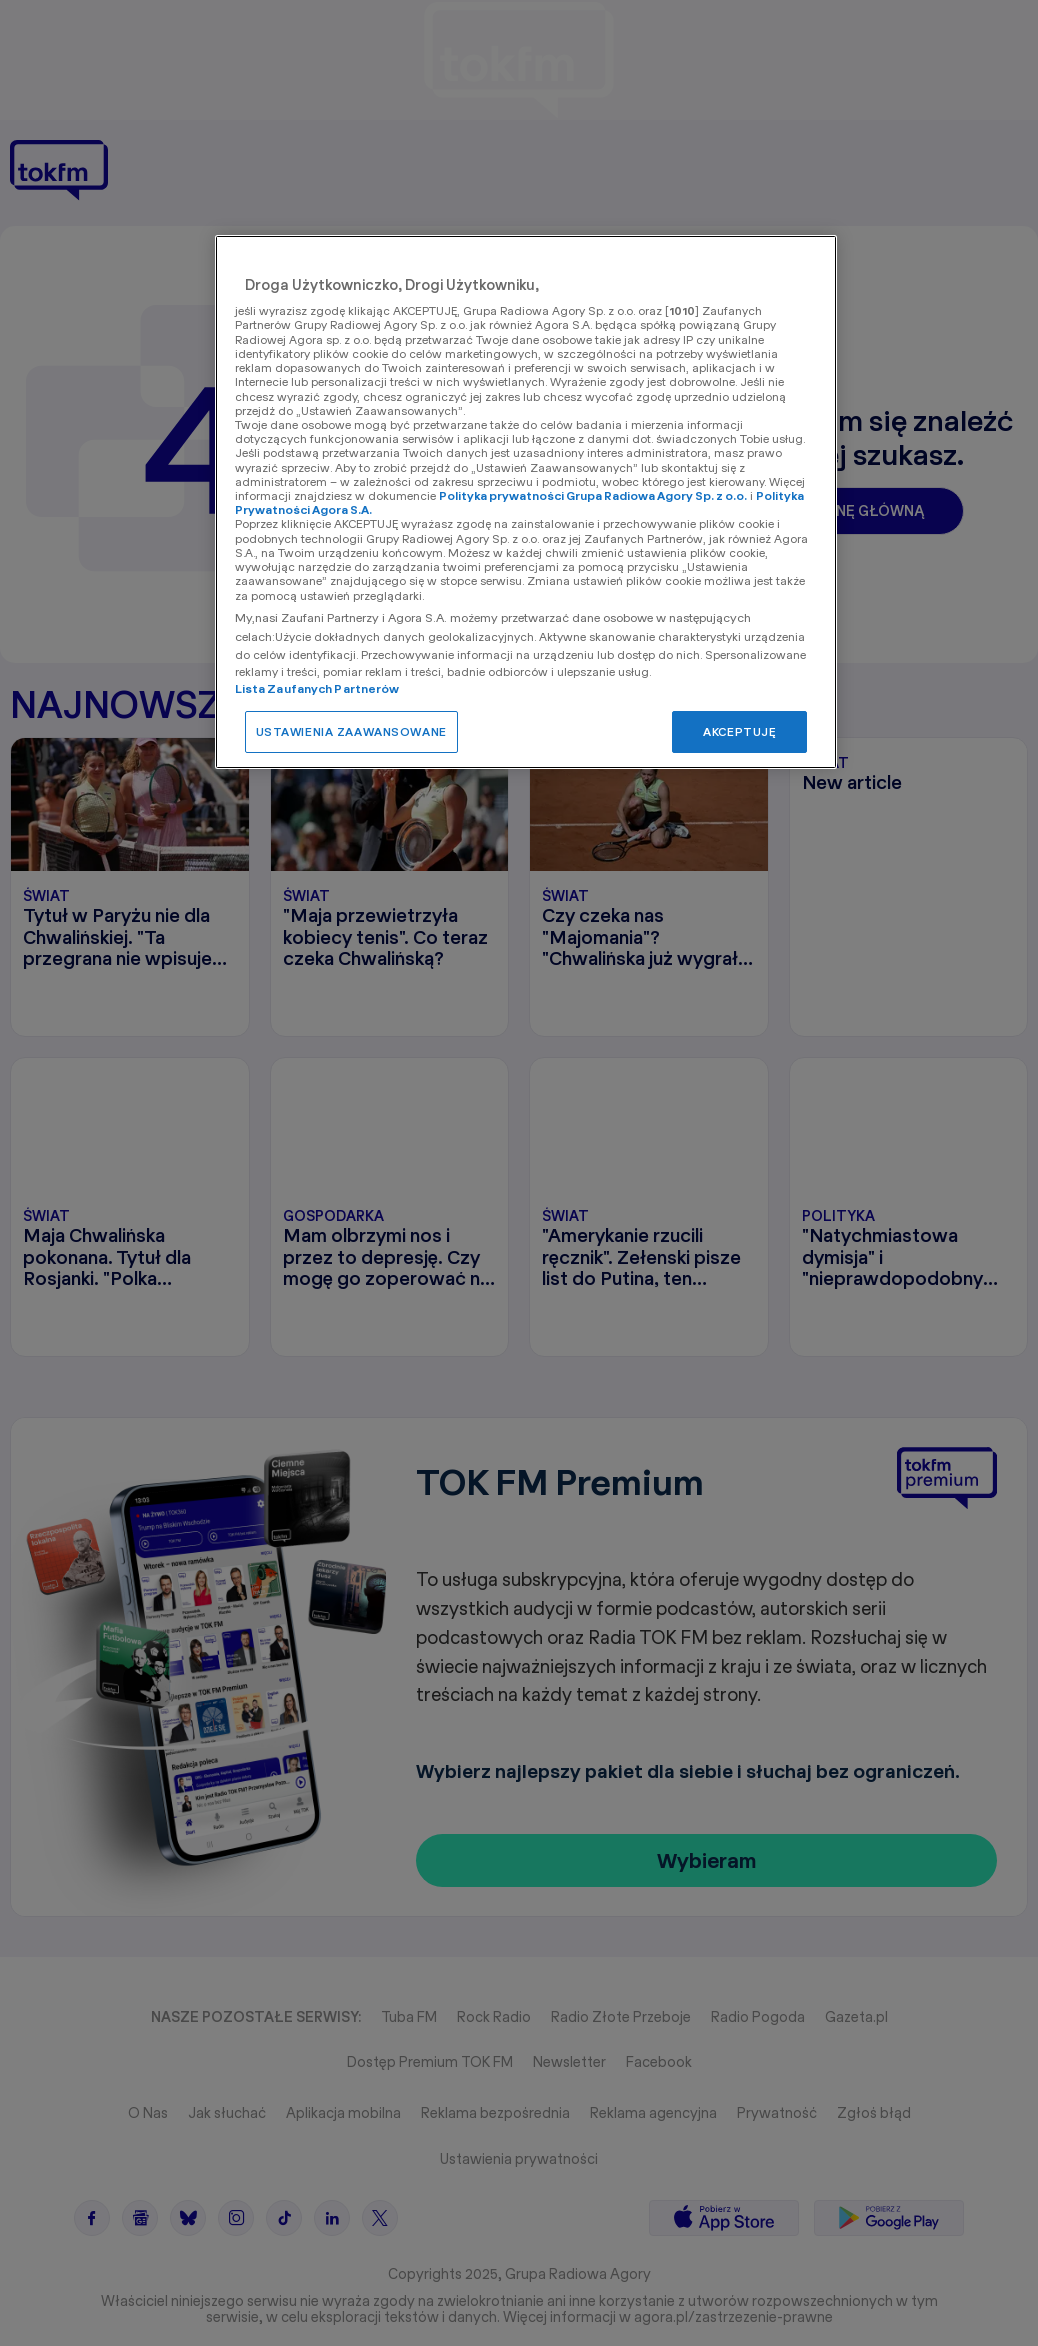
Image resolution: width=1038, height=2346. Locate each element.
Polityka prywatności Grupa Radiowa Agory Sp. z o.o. (593, 495)
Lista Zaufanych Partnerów (317, 688)
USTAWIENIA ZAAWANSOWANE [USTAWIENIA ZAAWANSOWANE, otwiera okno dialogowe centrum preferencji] (351, 731)
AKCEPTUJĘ (739, 731)
